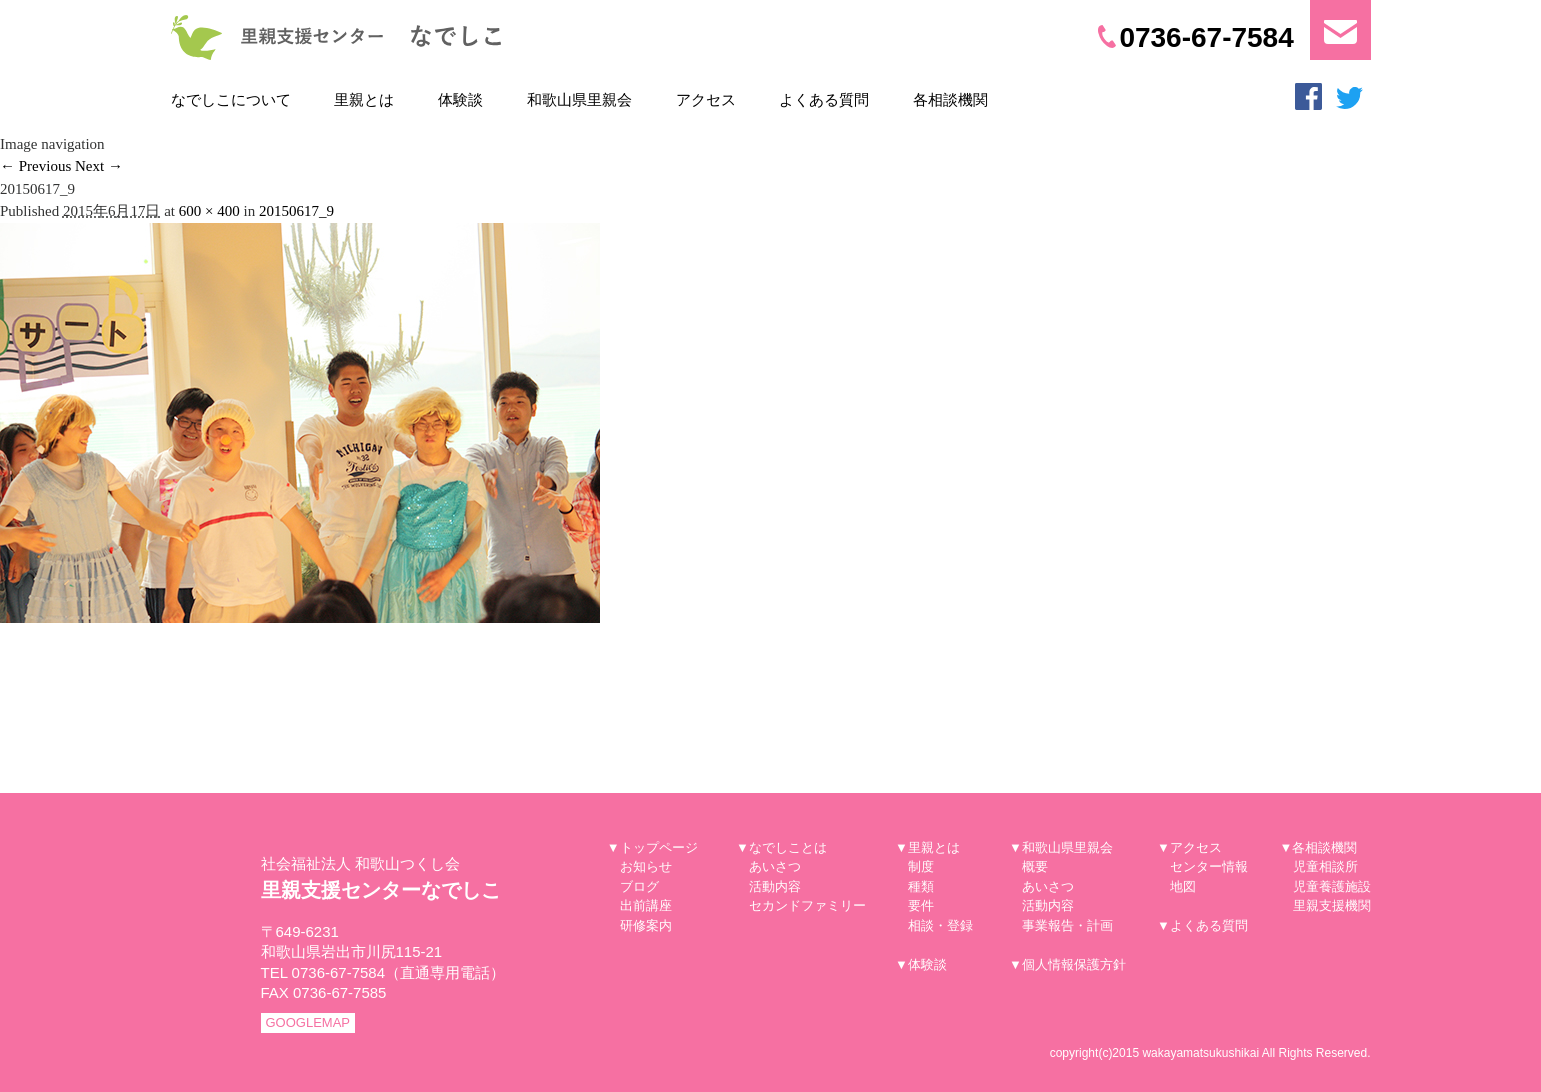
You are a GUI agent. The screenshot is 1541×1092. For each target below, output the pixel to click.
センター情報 (1209, 866)
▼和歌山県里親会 (1061, 847)
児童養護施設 (1332, 886)
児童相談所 (1325, 866)
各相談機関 (950, 100)
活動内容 (775, 886)
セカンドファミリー (807, 905)
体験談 (460, 100)
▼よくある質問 (1202, 925)
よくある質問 (824, 100)
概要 (1035, 866)
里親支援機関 (1332, 905)
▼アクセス (1189, 847)
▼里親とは (927, 847)
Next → (99, 166)
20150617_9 (296, 211)
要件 (921, 905)
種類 (921, 886)
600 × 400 (209, 211)
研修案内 (646, 925)
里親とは (364, 100)
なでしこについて (231, 100)
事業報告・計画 (1067, 925)
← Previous (35, 166)
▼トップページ (652, 847)
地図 (1183, 886)
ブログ (639, 886)
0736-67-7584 (1195, 37)
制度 (921, 866)
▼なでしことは (781, 847)
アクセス (706, 100)
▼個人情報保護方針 (1067, 964)
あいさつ (775, 866)
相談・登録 (940, 925)
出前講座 (646, 905)
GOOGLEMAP (308, 1022)
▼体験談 (921, 964)
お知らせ (646, 866)
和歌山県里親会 (579, 100)
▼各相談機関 (1319, 847)
